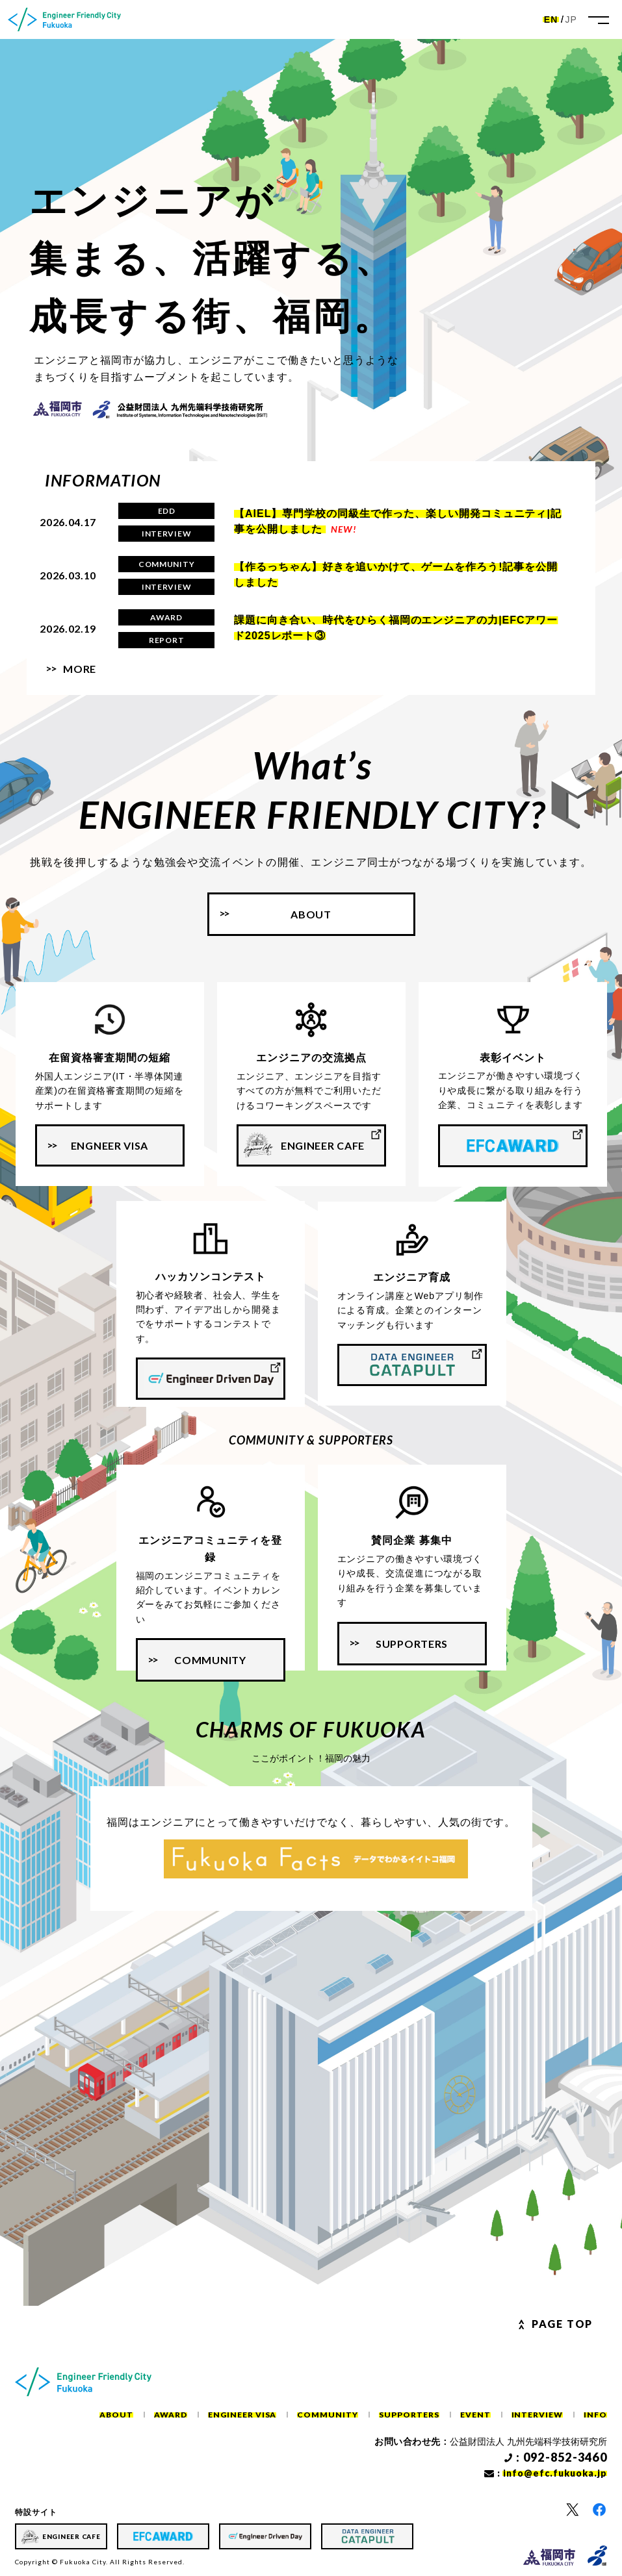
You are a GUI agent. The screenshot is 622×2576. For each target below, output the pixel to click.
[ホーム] (64, 19)
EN (551, 19)
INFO (595, 2414)
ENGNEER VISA (109, 1145)
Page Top (562, 2323)
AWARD (170, 2414)
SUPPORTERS (412, 1643)
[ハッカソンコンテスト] (210, 1378)
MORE (79, 669)
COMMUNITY (210, 1660)
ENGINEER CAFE (323, 1145)
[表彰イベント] (513, 1145)
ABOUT (116, 2414)
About (311, 914)
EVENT (475, 2414)
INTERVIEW (538, 2414)
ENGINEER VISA (242, 2414)
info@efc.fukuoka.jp (555, 2473)
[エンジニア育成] (412, 1365)
